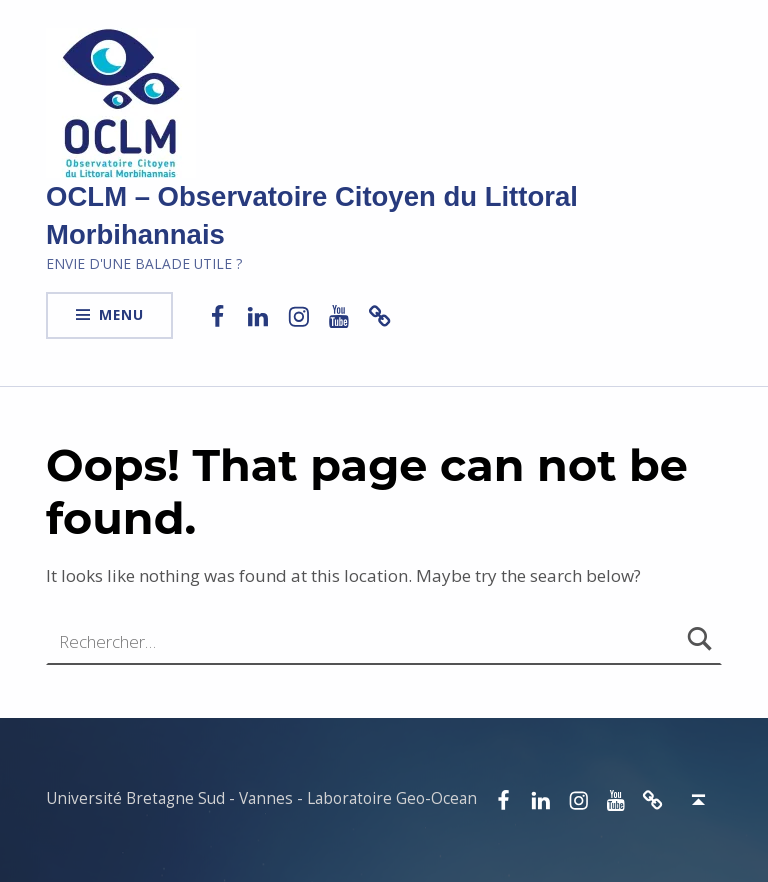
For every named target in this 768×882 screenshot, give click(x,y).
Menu (121, 314)
